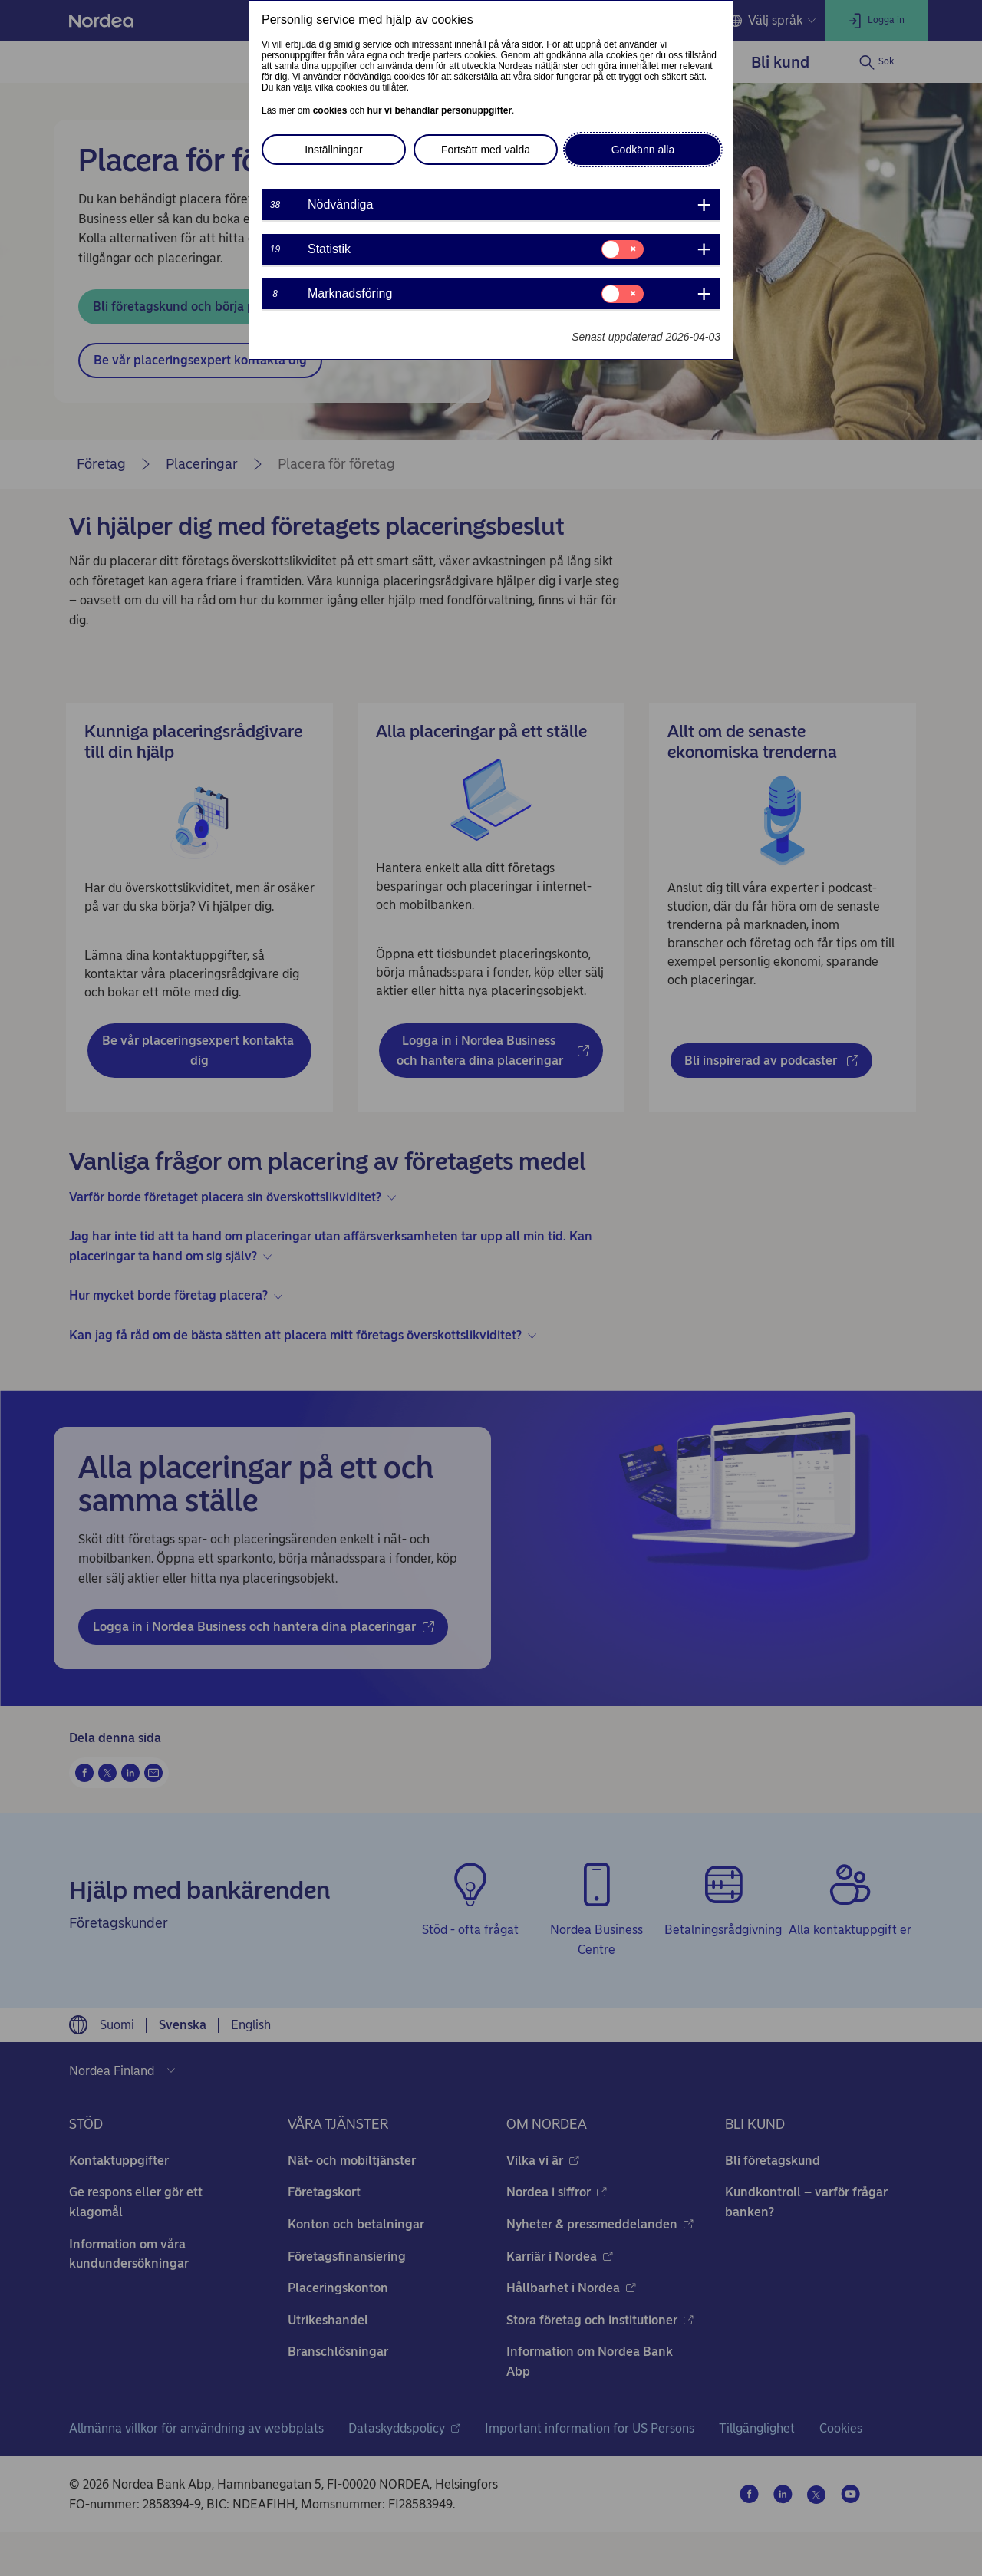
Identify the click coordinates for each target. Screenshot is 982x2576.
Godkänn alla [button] (643, 149)
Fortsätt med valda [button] (485, 149)
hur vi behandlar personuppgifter (439, 110)
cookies (330, 110)
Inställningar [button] (334, 149)
